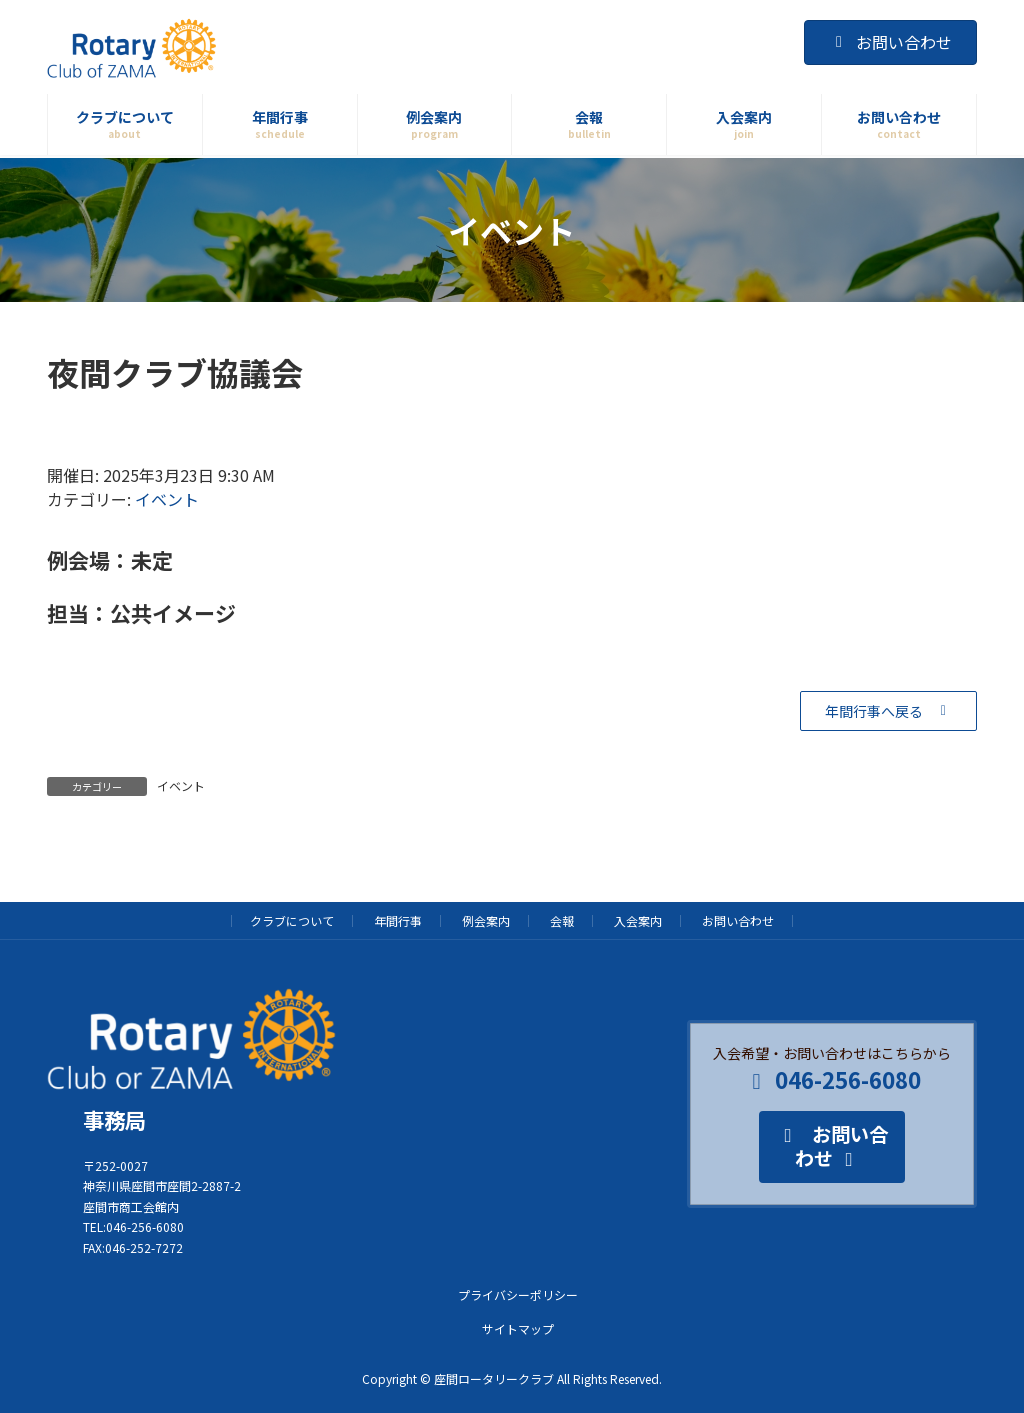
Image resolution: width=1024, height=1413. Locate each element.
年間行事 (398, 920)
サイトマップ (518, 1327)
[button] (888, 711)
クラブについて (292, 920)
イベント (167, 499)
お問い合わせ (890, 42)
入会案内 (638, 920)
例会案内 (486, 920)
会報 (562, 920)
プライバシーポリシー (518, 1293)
